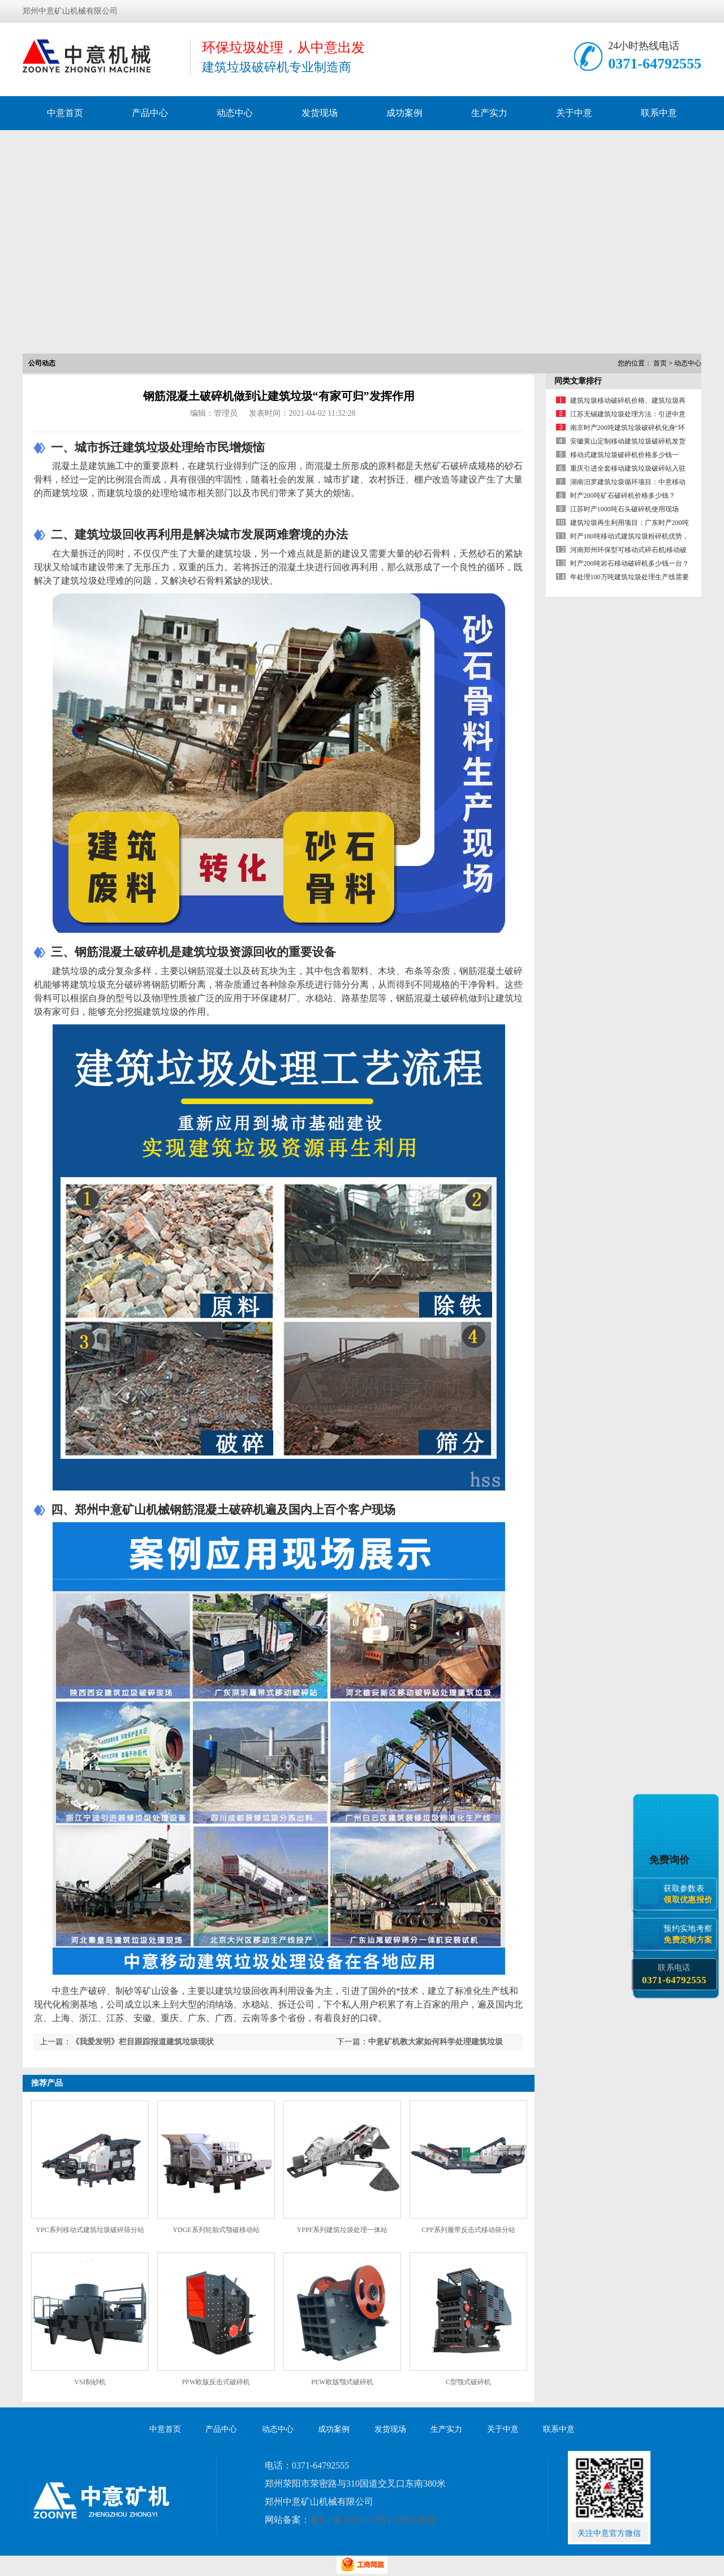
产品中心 (150, 113)
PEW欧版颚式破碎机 (342, 2382)
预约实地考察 (690, 1934)
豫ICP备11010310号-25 (354, 2520)
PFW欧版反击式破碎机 (216, 2382)
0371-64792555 (654, 63)
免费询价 (670, 1859)
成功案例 (404, 113)
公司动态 (41, 363)
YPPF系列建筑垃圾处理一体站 (342, 2230)
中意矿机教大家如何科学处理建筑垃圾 (435, 2041)
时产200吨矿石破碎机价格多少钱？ (622, 495)
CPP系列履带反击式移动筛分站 (468, 2230)
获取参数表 (690, 1894)
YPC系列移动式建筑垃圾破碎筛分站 (90, 2230)
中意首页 (65, 113)
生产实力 (489, 113)
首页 (660, 363)
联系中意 (659, 113)
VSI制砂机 (89, 2382)
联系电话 (674, 1974)
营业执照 (418, 2520)
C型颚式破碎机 (468, 2382)
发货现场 (319, 113)
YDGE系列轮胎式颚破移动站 (216, 2230)
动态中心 (235, 113)
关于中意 (574, 113)
